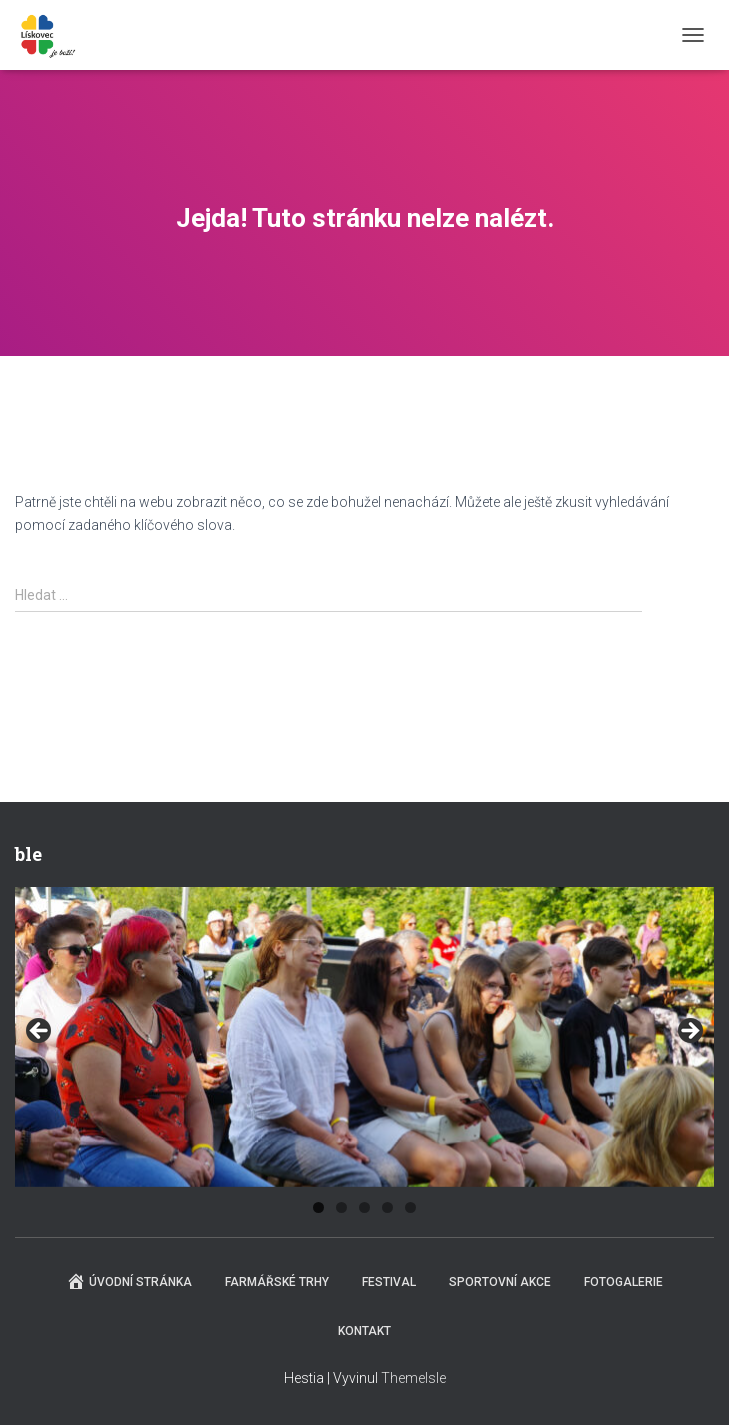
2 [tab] (341, 1207)
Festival (389, 1282)
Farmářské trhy (277, 1282)
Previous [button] (40, 1032)
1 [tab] (318, 1207)
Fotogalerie (623, 1282)
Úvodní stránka (129, 1281)
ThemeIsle (413, 1378)
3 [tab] (364, 1207)
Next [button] (689, 1032)
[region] (364, 1037)
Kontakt (364, 1331)
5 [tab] (410, 1207)
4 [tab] (387, 1207)
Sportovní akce (500, 1282)
